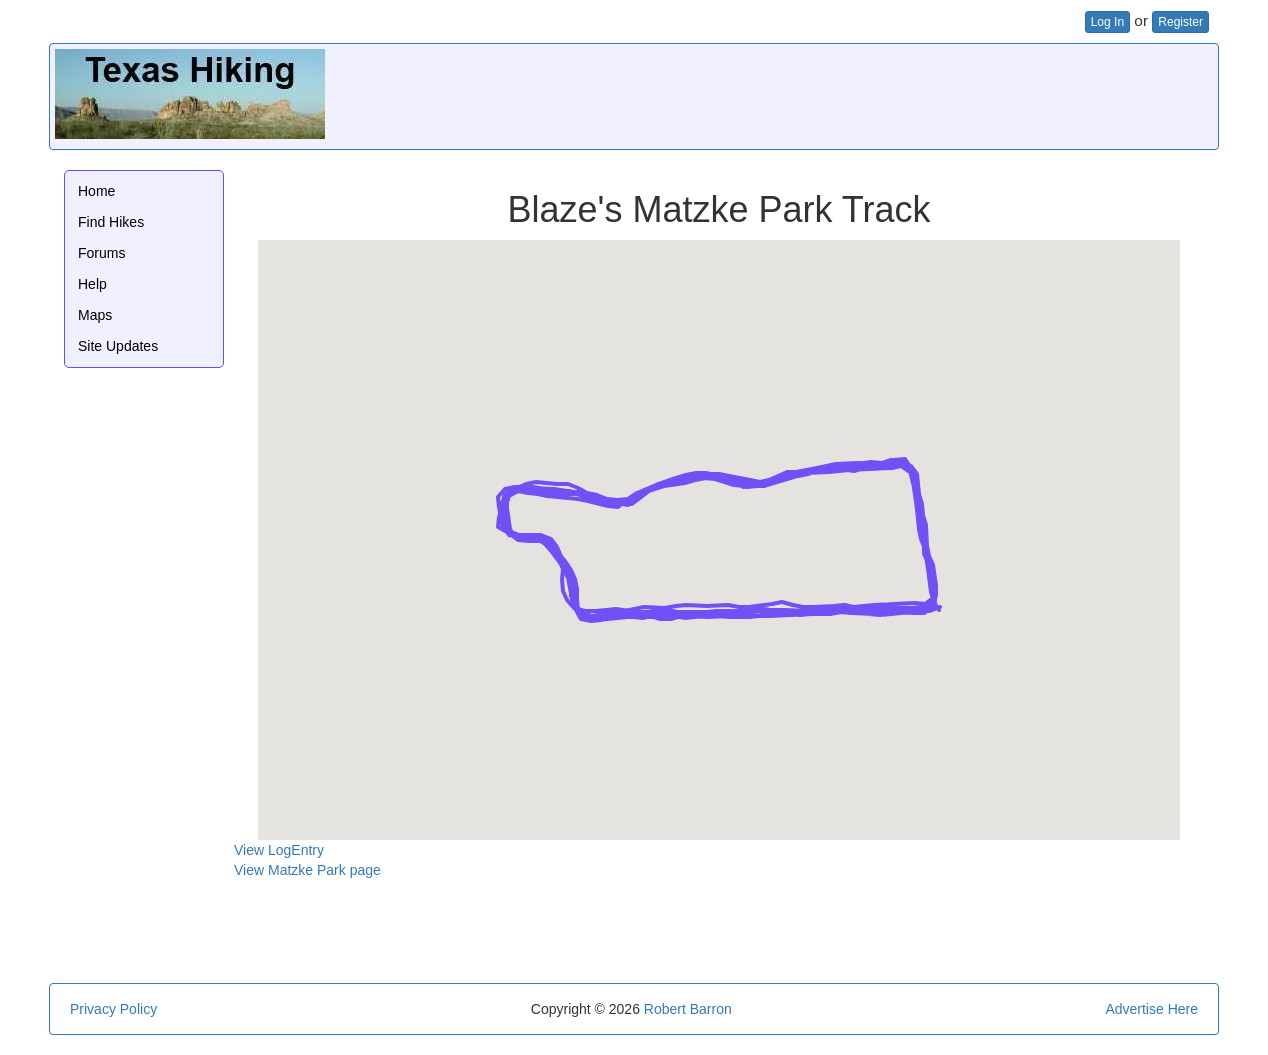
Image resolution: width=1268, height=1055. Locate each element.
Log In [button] (1107, 22)
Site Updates (118, 346)
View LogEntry (279, 850)
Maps (95, 315)
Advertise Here (1151, 1009)
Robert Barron (688, 1009)
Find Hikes (111, 222)
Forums (101, 253)
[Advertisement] (849, 94)
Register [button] (1180, 22)
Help (92, 284)
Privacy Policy (113, 1009)
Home (96, 191)
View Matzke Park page (307, 870)
